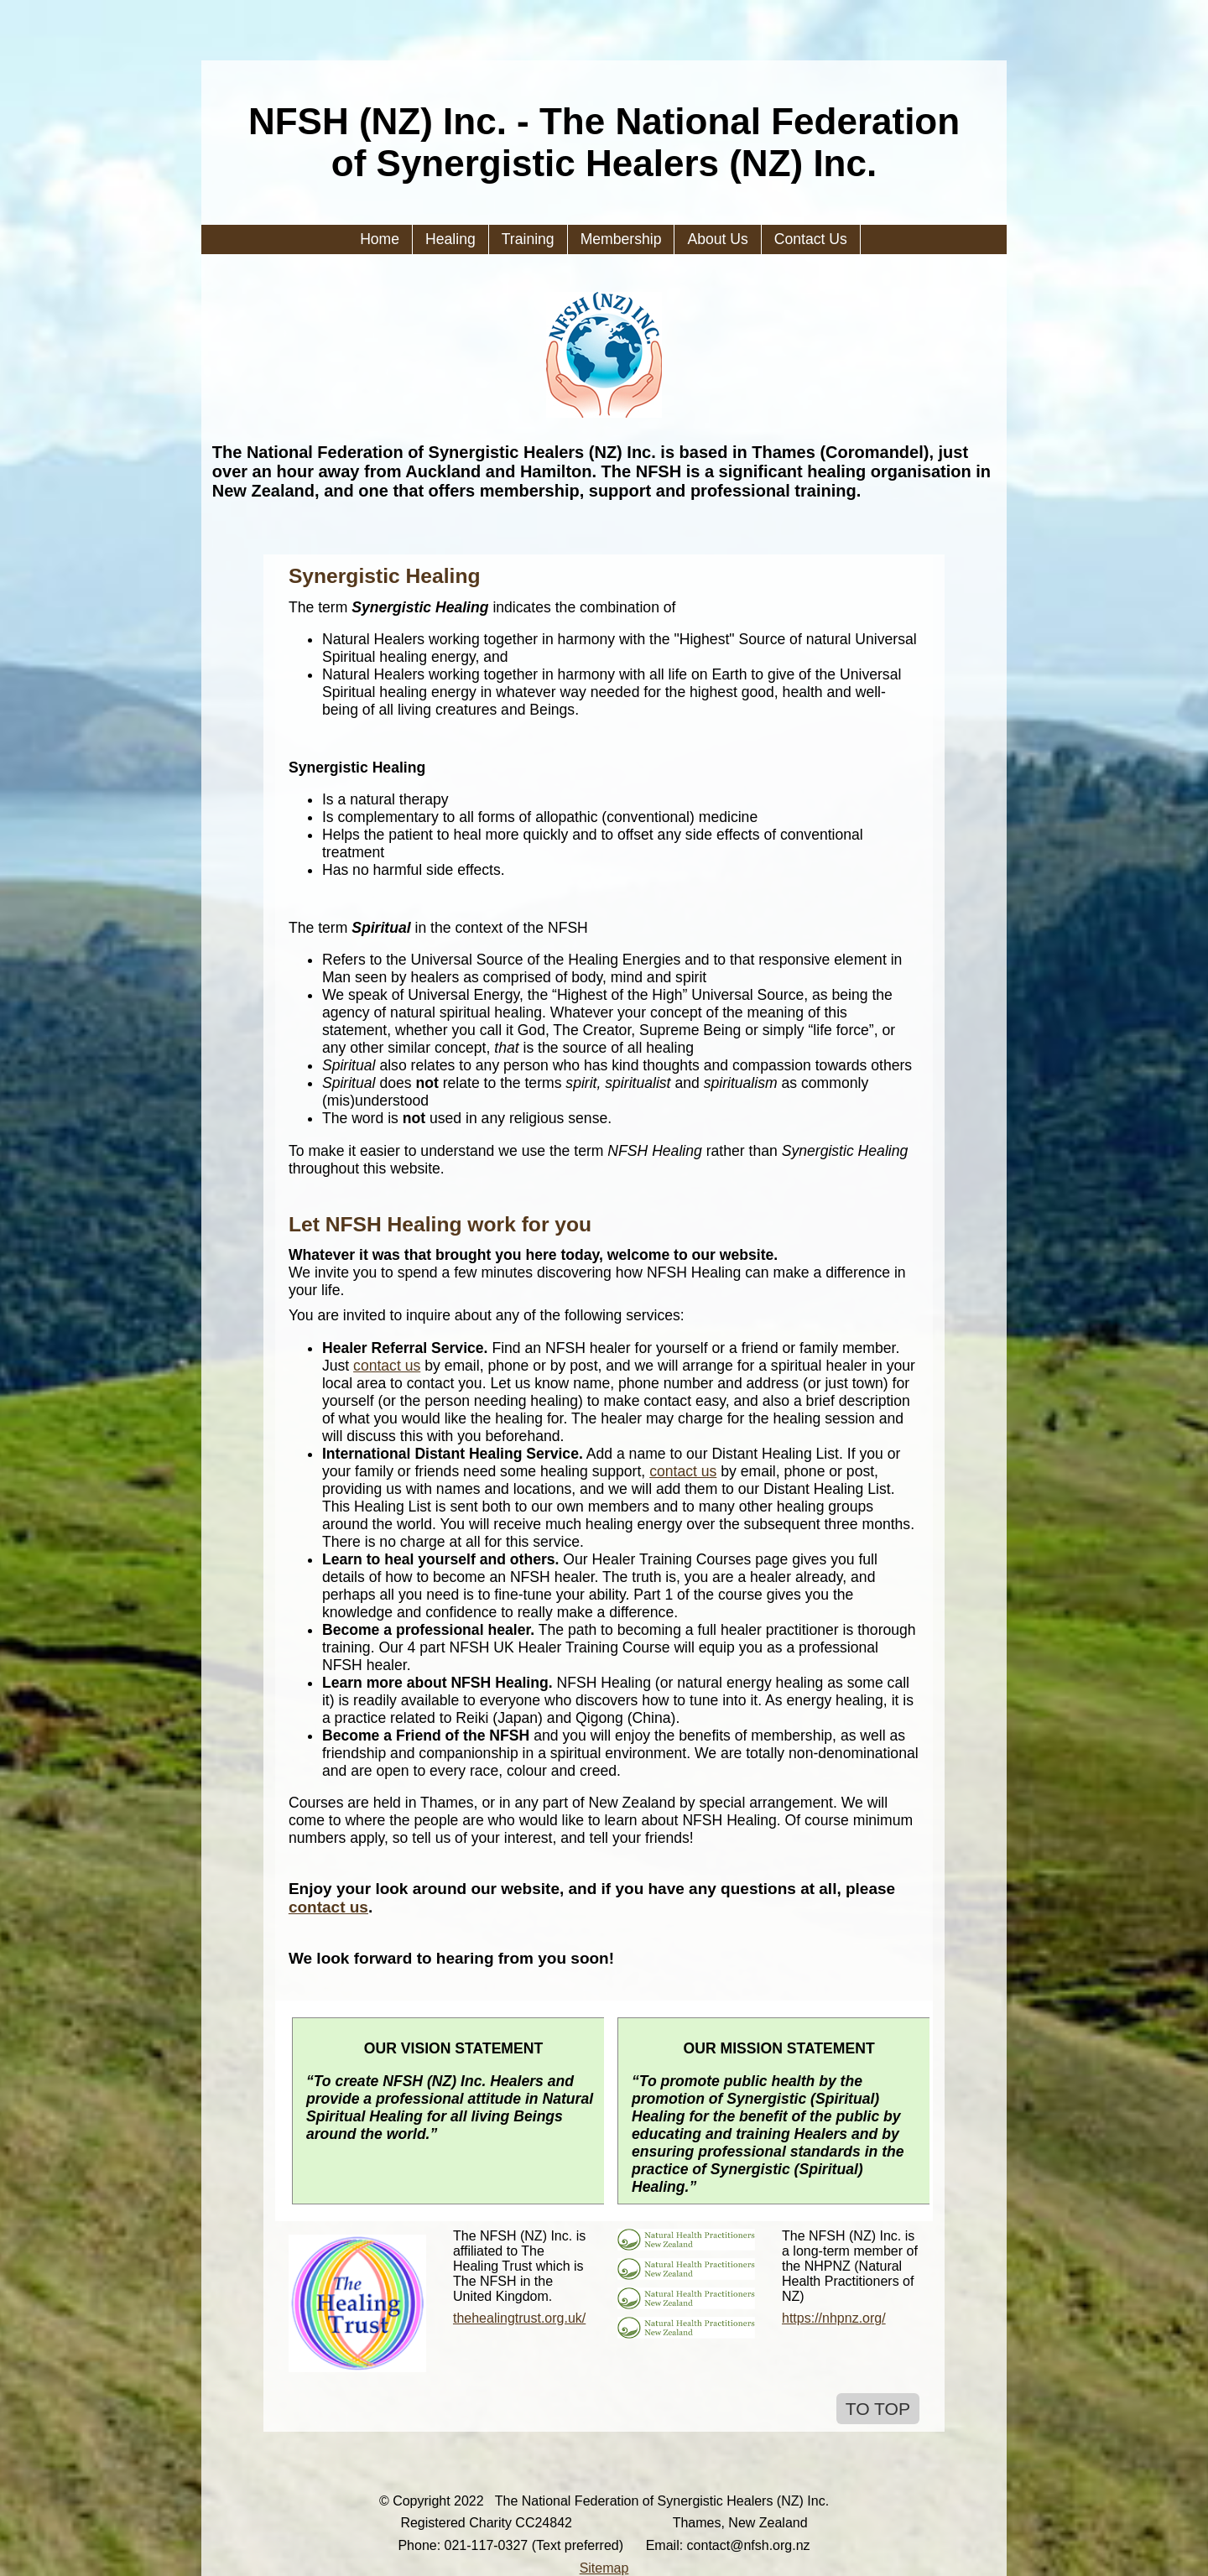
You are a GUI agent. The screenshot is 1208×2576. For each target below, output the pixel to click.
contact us (386, 1365)
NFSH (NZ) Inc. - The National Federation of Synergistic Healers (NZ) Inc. (604, 142)
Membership (621, 239)
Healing (450, 239)
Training (528, 239)
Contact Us (810, 239)
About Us (717, 239)
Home (379, 239)
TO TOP (878, 2408)
